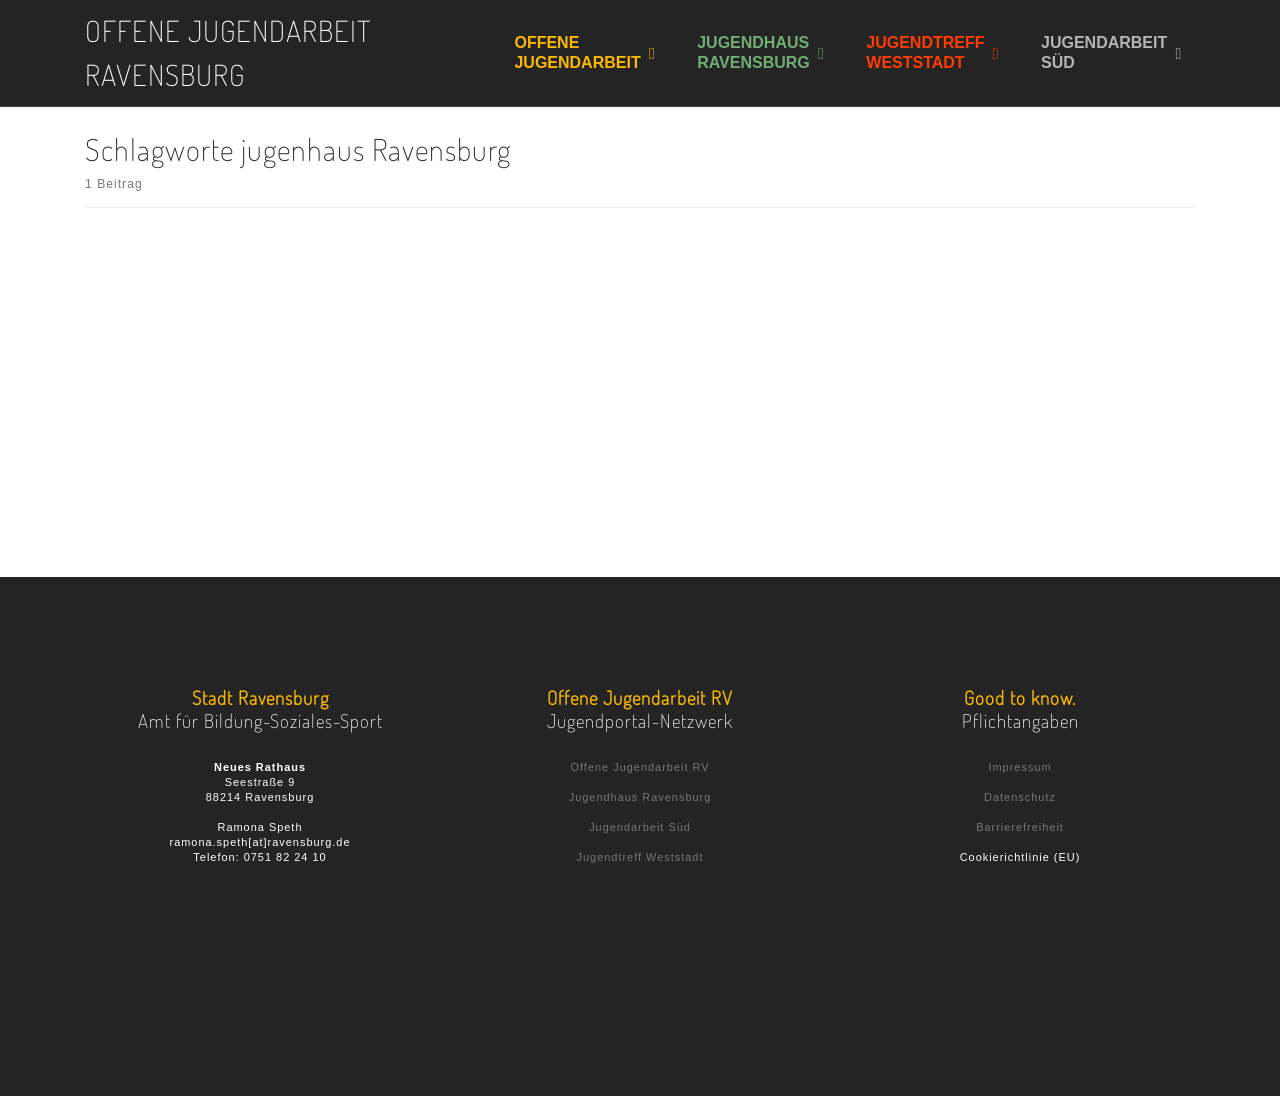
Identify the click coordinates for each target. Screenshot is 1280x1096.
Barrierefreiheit (1020, 827)
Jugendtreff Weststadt (640, 857)
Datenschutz (1020, 797)
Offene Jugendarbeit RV (640, 767)
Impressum (1019, 767)
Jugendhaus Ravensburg (640, 797)
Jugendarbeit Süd (640, 827)
